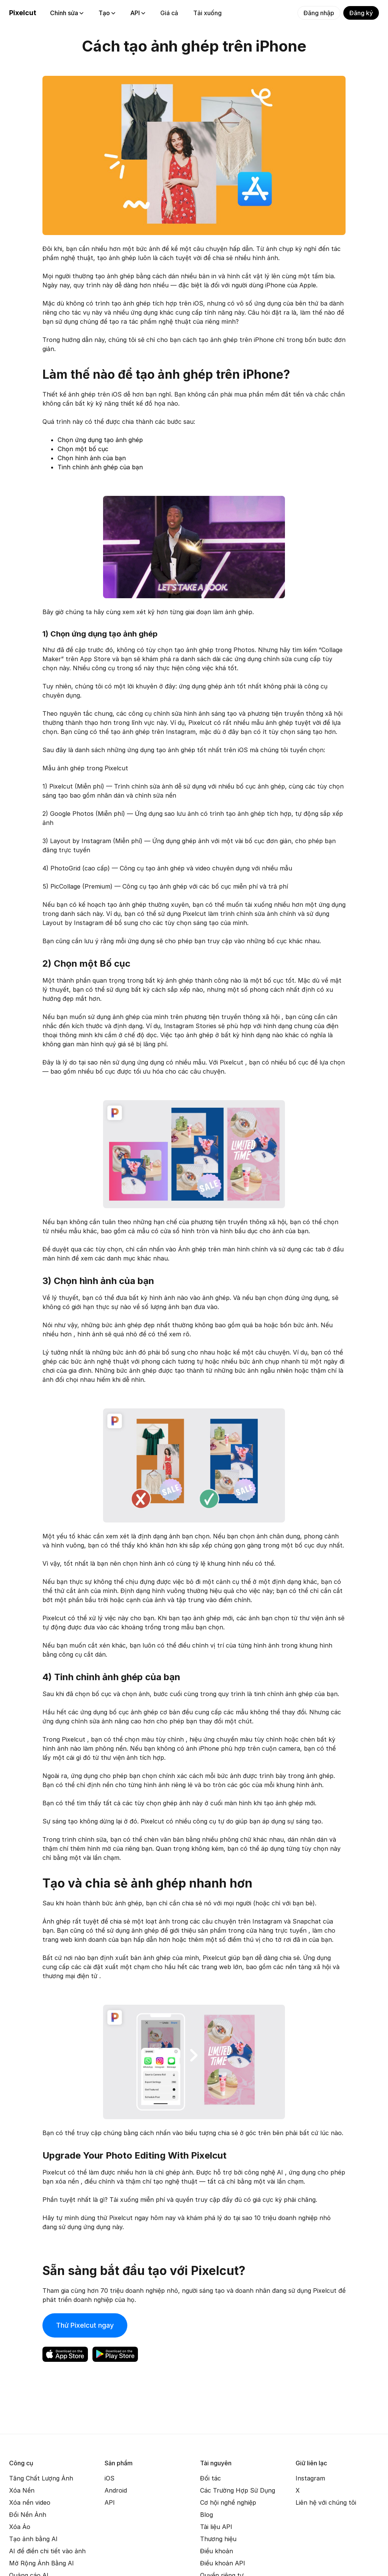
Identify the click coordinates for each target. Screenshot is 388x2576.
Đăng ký (361, 13)
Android (116, 2490)
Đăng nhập (319, 13)
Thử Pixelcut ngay (85, 2325)
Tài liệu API (216, 2527)
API (137, 13)
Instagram (310, 2478)
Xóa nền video (29, 2502)
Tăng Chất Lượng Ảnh (41, 2478)
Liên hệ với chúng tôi (326, 2502)
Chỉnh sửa (66, 13)
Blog (206, 2514)
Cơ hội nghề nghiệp (228, 2502)
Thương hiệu (218, 2539)
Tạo (107, 13)
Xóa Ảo (19, 2527)
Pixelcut (22, 13)
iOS (109, 2478)
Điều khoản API (222, 2563)
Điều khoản (216, 2551)
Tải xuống (207, 13)
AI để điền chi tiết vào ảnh (47, 2551)
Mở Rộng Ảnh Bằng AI (41, 2563)
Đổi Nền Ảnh (27, 2514)
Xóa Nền (21, 2490)
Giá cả (169, 13)
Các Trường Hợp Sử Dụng (237, 2490)
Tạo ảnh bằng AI (33, 2539)
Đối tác (210, 2478)
